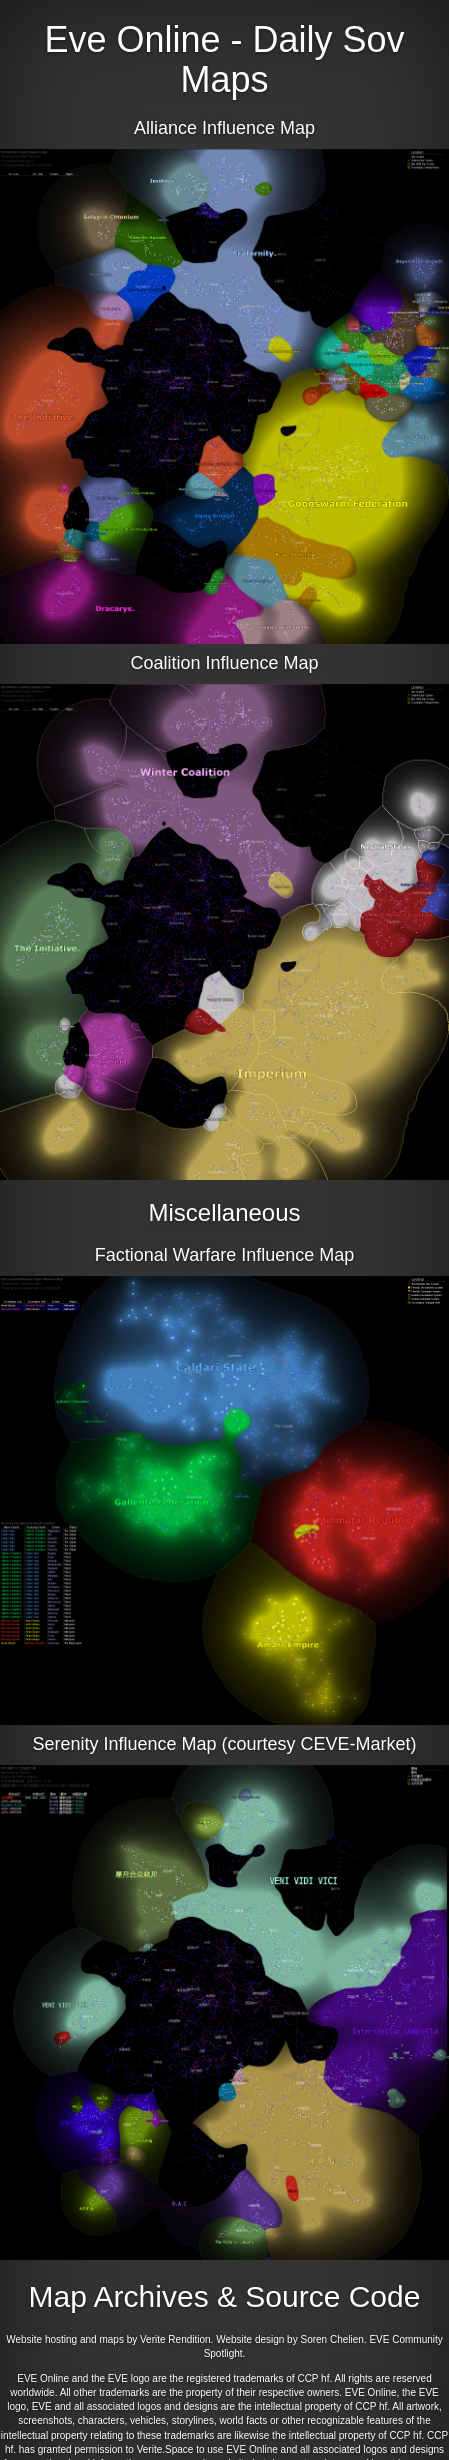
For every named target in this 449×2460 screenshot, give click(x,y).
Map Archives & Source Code (225, 2296)
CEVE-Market (356, 1744)
